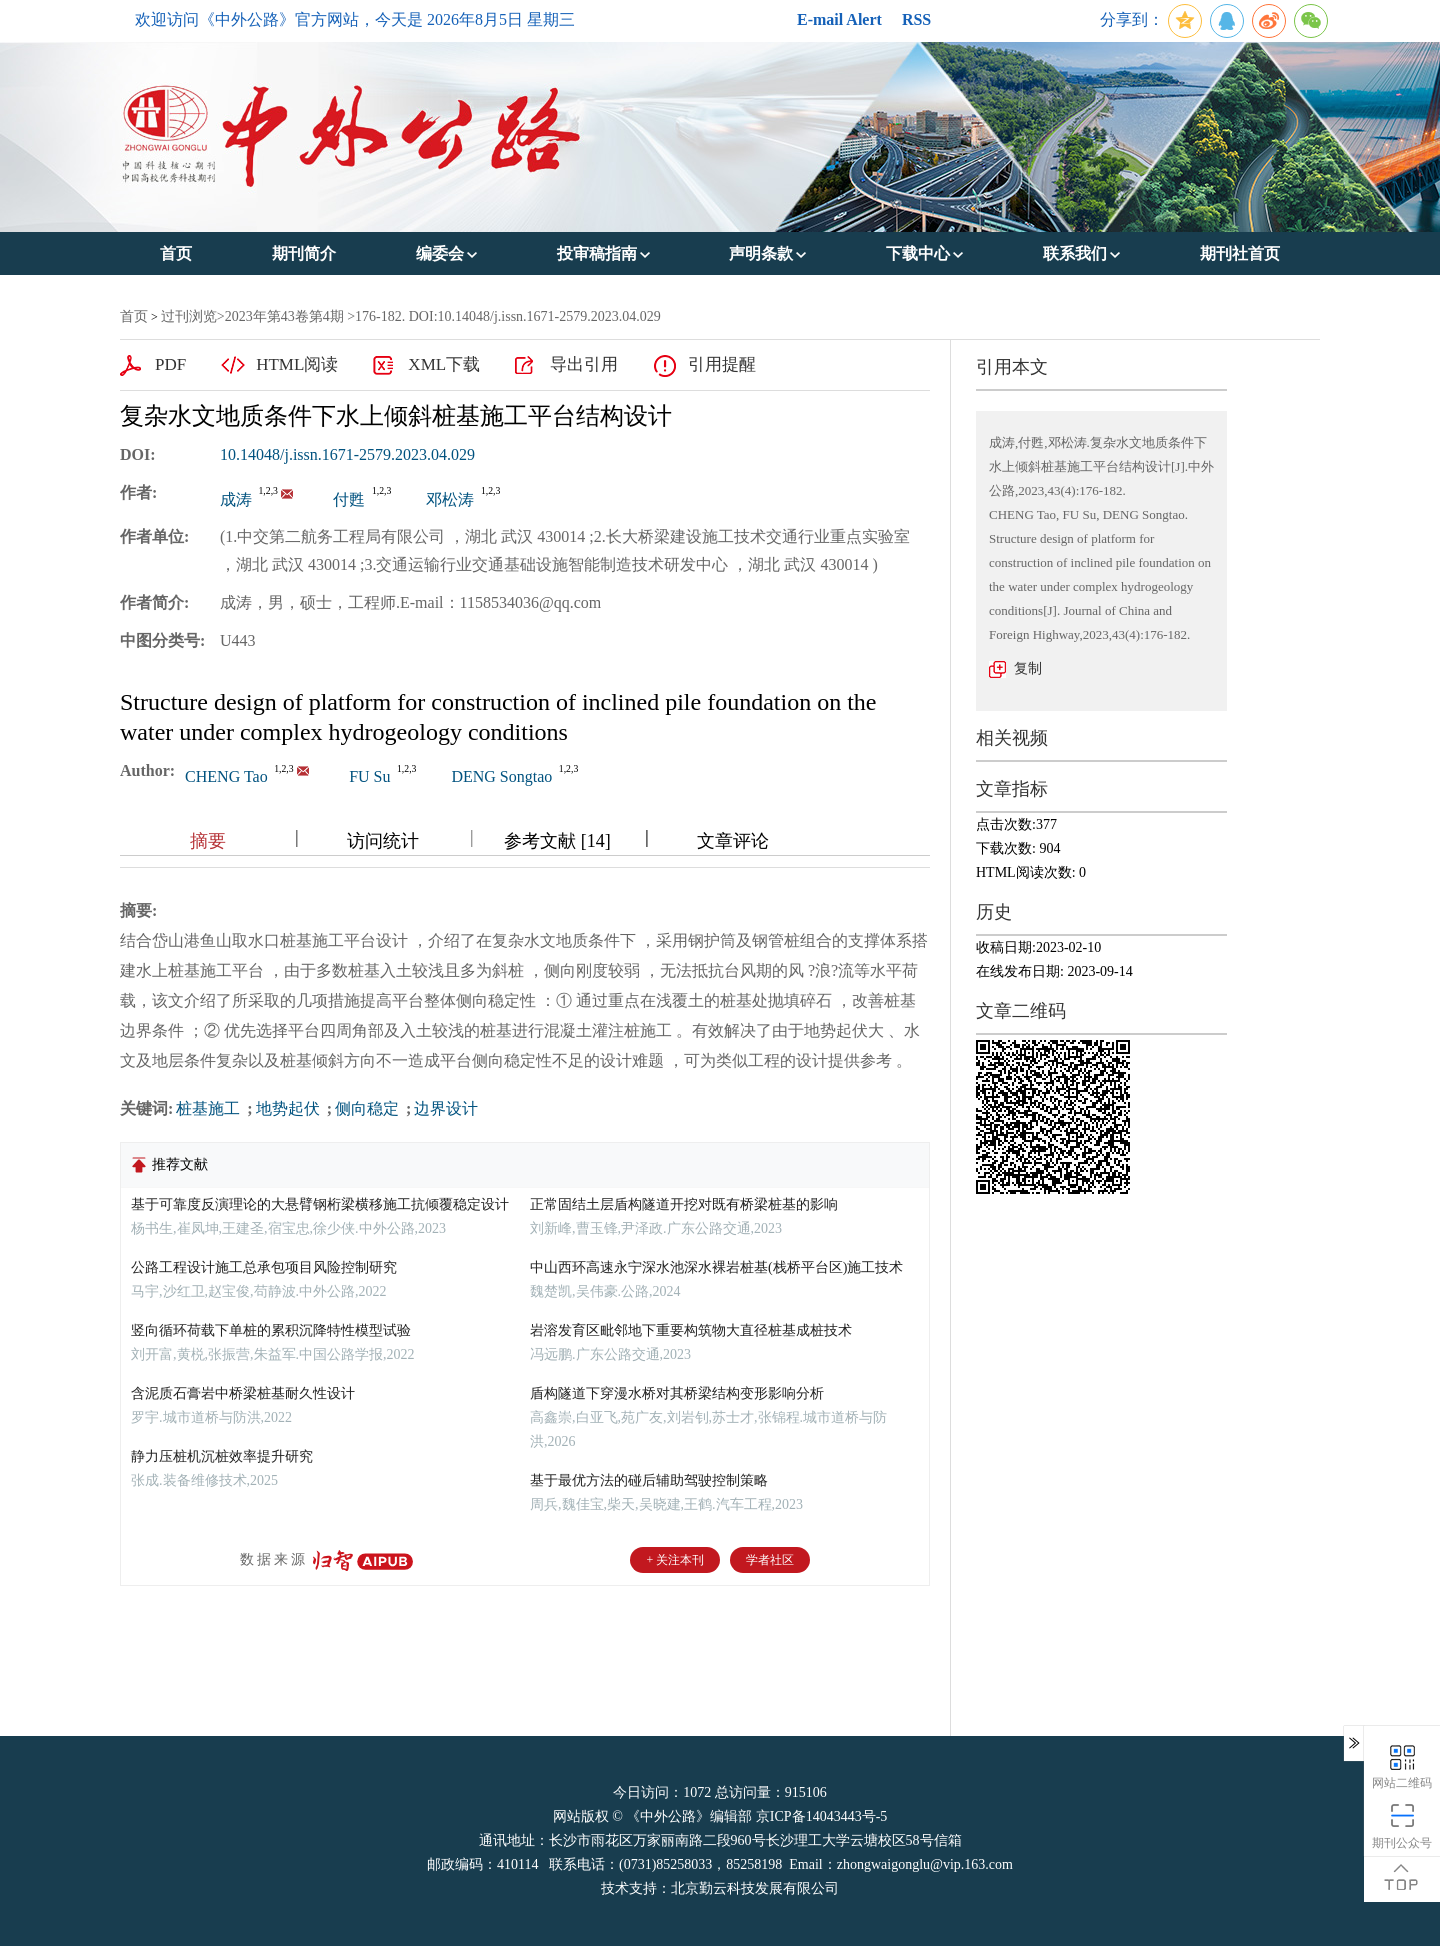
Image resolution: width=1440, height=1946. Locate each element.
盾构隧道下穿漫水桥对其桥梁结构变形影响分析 (677, 1393)
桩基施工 (210, 1108)
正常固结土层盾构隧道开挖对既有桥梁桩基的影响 (684, 1204)
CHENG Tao (226, 776)
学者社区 (770, 1560)
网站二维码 (1402, 1765)
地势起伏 (290, 1108)
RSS (916, 19)
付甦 (349, 499)
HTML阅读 (297, 364)
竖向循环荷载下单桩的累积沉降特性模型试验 (271, 1330)
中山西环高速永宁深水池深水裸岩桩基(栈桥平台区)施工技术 (716, 1267)
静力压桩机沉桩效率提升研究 (222, 1456)
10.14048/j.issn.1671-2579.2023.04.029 (347, 454)
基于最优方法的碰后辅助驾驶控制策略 (649, 1480)
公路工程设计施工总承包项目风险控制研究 (264, 1267)
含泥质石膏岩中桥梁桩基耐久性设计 (243, 1393)
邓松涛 (450, 499)
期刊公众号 (1402, 1825)
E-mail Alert (839, 19)
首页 (134, 316)
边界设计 (446, 1108)
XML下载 (444, 364)
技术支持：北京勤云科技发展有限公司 (720, 1888)
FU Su (369, 776)
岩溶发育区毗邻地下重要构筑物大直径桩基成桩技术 (691, 1330)
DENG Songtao (501, 776)
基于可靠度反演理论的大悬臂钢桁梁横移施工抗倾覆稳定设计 (320, 1204)
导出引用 (584, 364)
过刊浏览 (189, 316)
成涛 (236, 499)
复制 (1028, 668)
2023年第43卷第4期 (284, 316)
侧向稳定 (369, 1108)
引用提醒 (722, 364)
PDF (170, 364)
